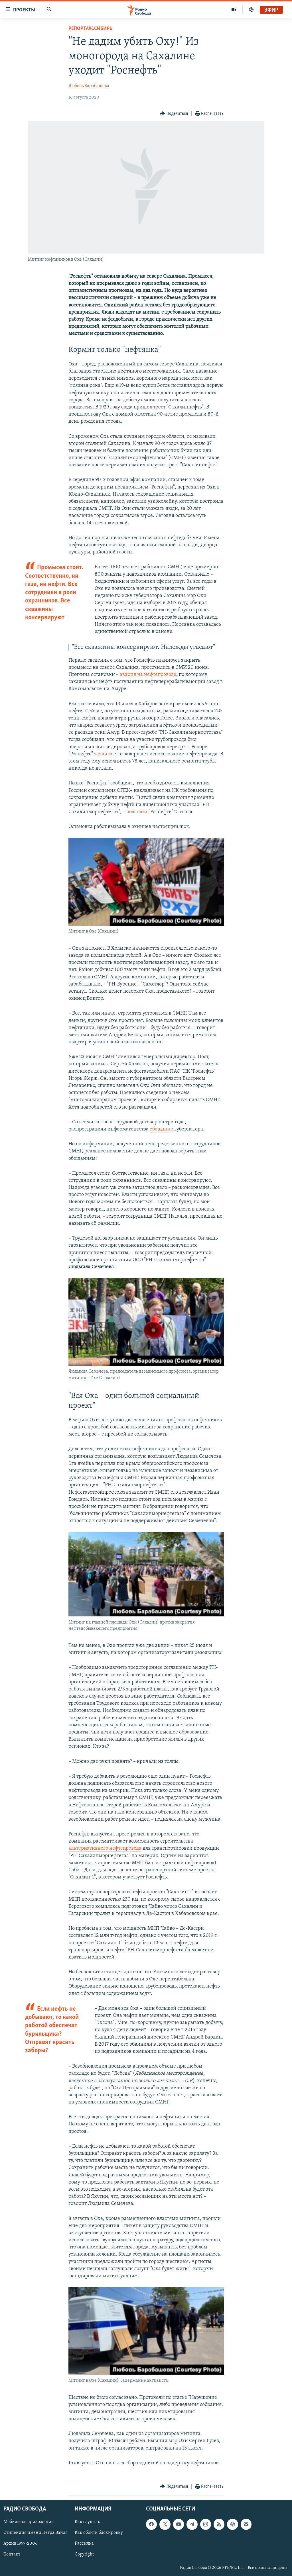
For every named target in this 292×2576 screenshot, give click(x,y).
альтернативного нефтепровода (104, 1848)
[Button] (174, 114)
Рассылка (84, 2544)
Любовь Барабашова (88, 86)
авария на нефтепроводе (148, 674)
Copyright (84, 2554)
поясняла (137, 812)
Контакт (11, 2554)
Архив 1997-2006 (20, 2544)
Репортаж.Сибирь (90, 28)
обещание (161, 1129)
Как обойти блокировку (99, 2533)
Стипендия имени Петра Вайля (35, 2533)
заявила (103, 754)
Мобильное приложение (28, 2522)
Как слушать (87, 2522)
